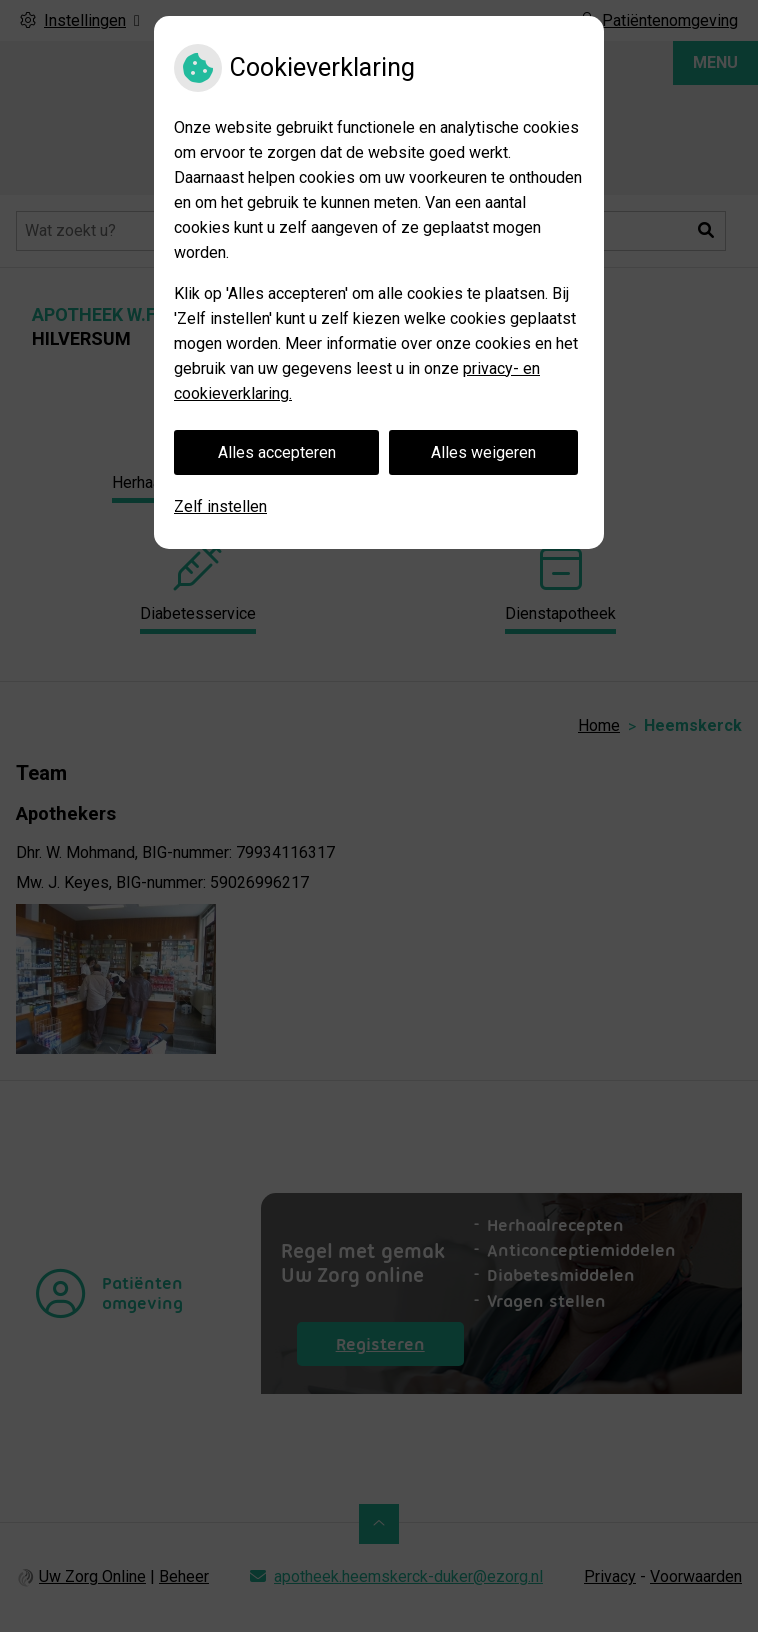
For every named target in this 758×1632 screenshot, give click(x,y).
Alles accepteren (277, 452)
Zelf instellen (220, 506)
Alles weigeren (483, 452)
